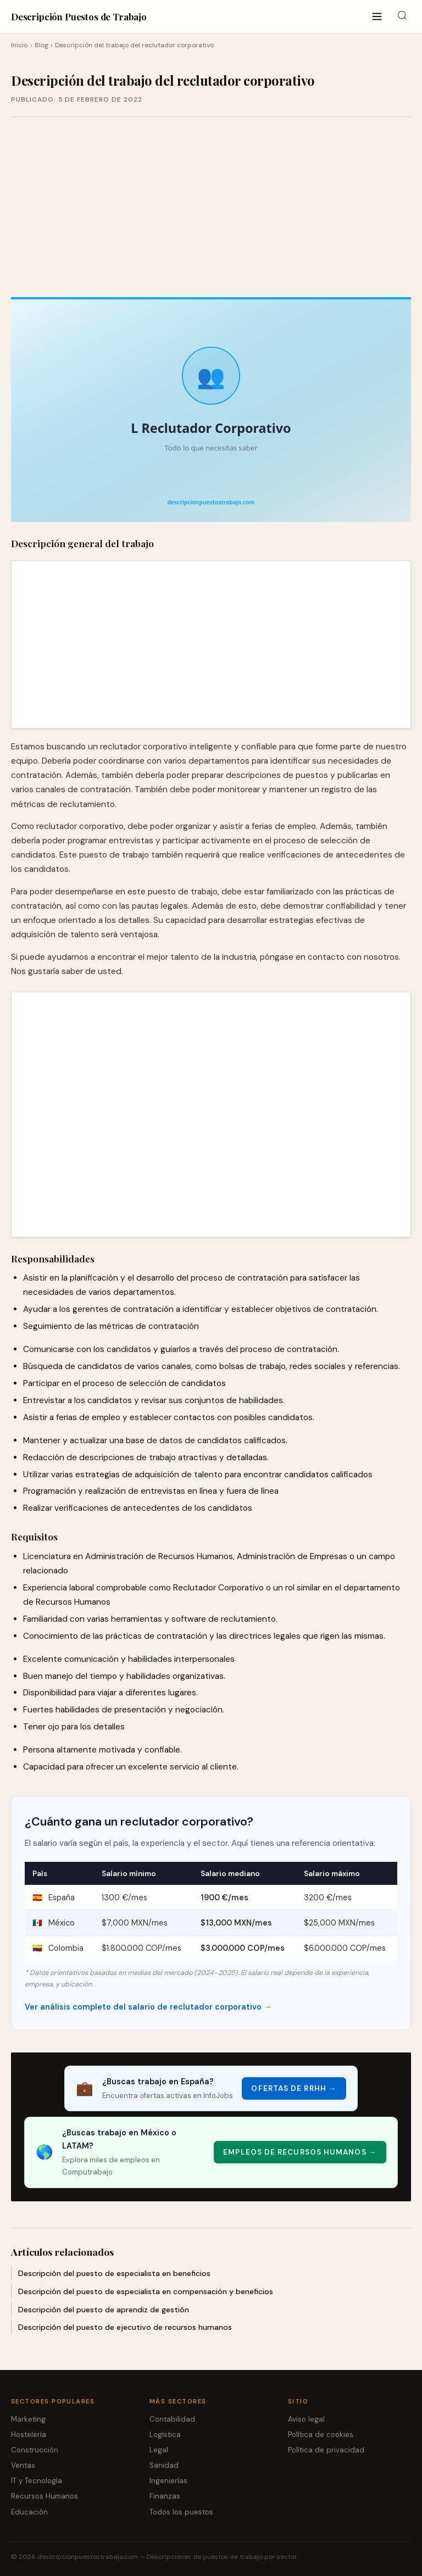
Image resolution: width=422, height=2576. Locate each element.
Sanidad (164, 2465)
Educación (29, 2512)
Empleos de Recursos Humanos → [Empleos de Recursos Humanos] (299, 2152)
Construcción (34, 2450)
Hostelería (28, 2434)
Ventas (23, 2465)
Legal (158, 2450)
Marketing (28, 2419)
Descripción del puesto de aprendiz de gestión (103, 2309)
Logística (165, 2434)
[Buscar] (402, 17)
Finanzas (164, 2496)
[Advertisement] (211, 207)
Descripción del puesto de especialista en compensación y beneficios (145, 2291)
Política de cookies (320, 2434)
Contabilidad (172, 2419)
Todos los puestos (181, 2512)
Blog (41, 45)
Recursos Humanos (44, 2496)
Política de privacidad (326, 2450)
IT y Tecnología (36, 2480)
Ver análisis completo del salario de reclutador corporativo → (148, 2007)
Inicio (19, 45)
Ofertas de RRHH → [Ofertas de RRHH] (293, 2088)
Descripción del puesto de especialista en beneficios (114, 2273)
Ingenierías (168, 2480)
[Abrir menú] (376, 16)
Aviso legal (306, 2419)
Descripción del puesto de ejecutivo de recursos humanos (125, 2327)
